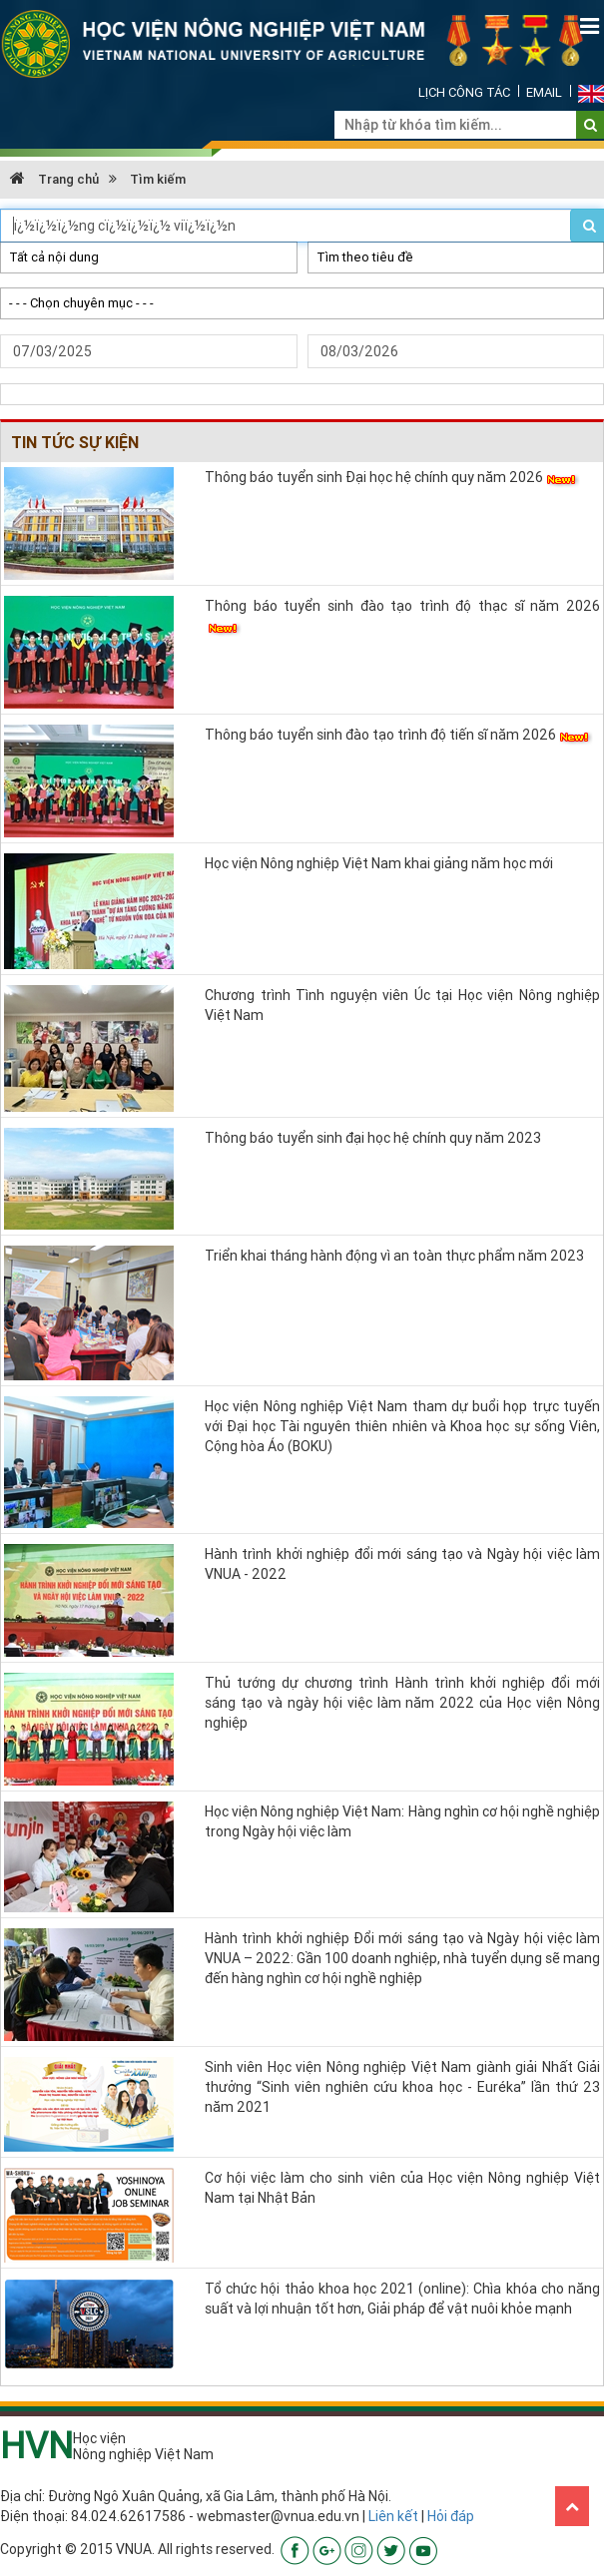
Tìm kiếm (158, 179)
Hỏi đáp (450, 2516)
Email (544, 92)
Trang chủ (54, 179)
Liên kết (393, 2516)
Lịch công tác (464, 92)
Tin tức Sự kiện (75, 442)
